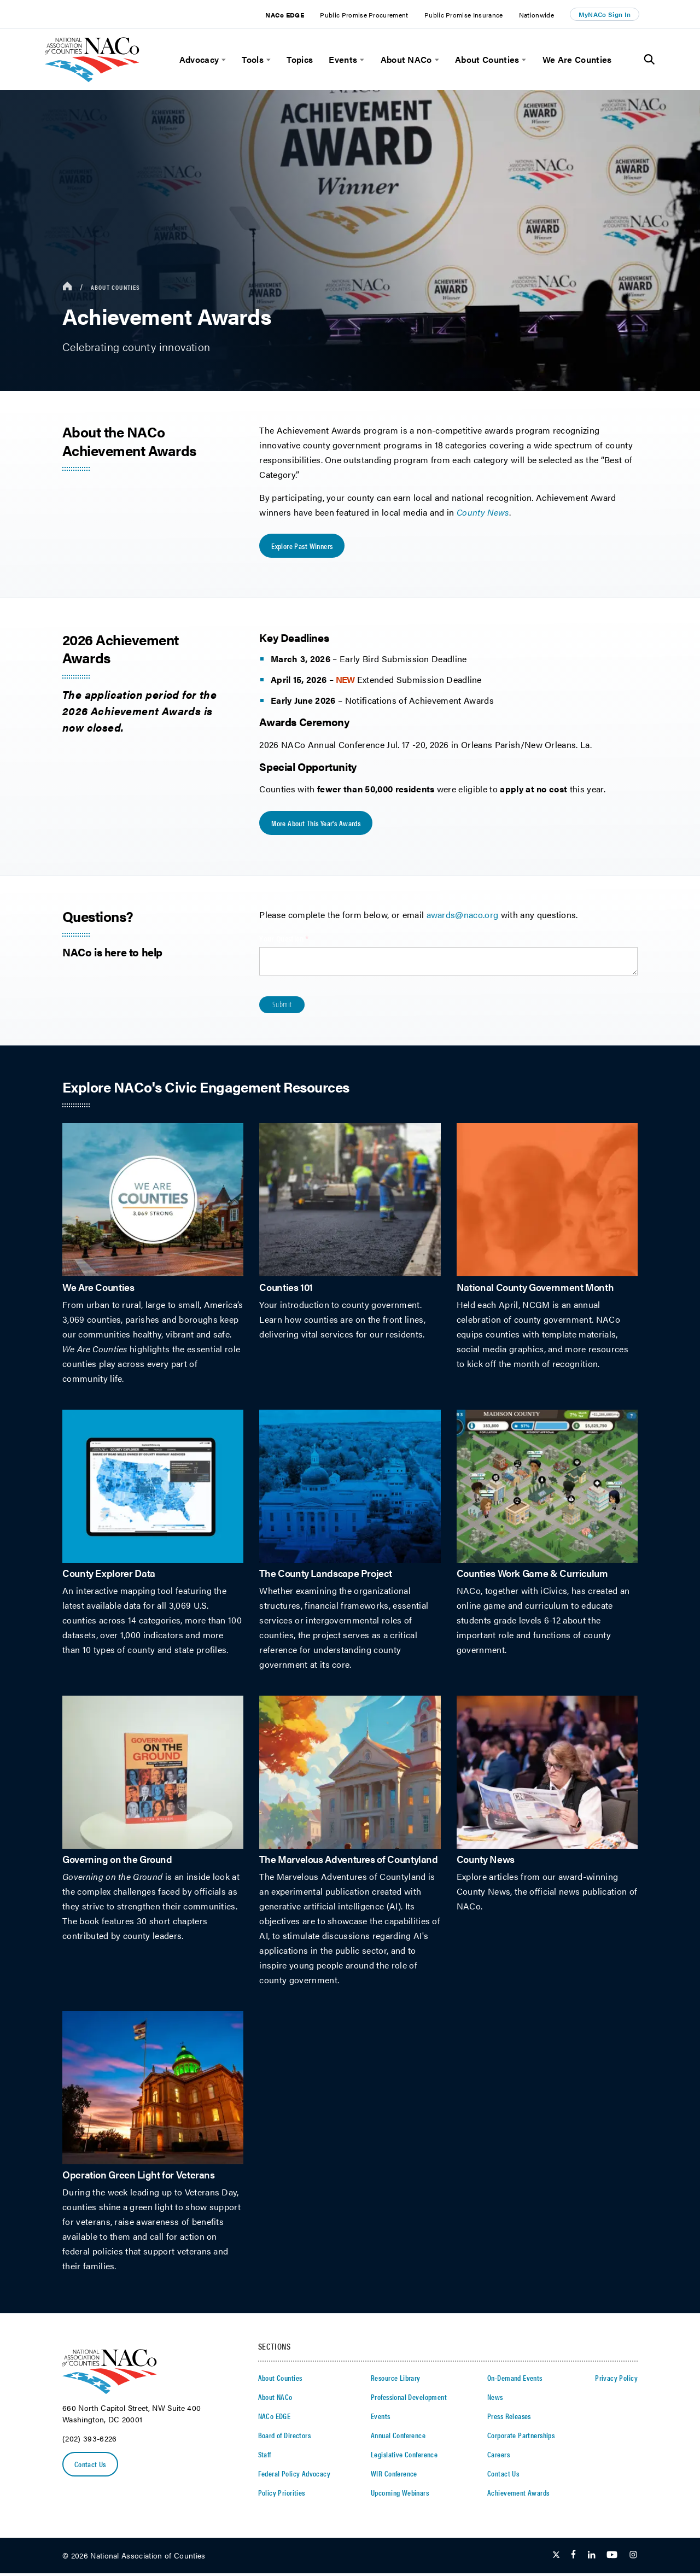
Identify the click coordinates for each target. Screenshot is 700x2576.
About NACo (406, 60)
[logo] (92, 79)
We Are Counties (577, 60)
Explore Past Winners (302, 546)
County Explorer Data (108, 1575)
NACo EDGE (284, 15)
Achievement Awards (518, 2495)
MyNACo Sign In (605, 14)
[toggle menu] (222, 60)
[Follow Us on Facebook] (573, 2557)
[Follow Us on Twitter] (556, 2557)
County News (486, 1861)
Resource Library (396, 2380)
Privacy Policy (616, 2380)
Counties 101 (286, 1289)
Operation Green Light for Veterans (138, 2176)
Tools (253, 60)
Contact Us (91, 2466)
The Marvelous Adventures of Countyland (348, 1861)
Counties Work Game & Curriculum (532, 1575)
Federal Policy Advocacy (294, 2475)
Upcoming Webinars (400, 2495)
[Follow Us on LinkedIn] (591, 2557)
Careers (498, 2456)
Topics (300, 60)
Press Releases (509, 2418)
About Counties (487, 60)
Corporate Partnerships (521, 2437)
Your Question (297, 941)
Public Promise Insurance (463, 15)
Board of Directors (284, 2437)
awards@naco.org (463, 917)
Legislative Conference (404, 2456)
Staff (264, 2456)
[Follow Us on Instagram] (633, 2557)
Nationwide (536, 15)
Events (343, 60)
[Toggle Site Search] (649, 59)
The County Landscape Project (325, 1575)
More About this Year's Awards (316, 825)
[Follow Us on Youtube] (611, 2557)
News (495, 2399)
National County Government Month (535, 1289)
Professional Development (409, 2399)
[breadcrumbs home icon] (67, 287)
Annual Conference (398, 2437)
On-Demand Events (514, 2380)
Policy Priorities (281, 2495)
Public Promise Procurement (364, 15)
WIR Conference (394, 2475)
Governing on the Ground (117, 1861)
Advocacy (199, 60)
